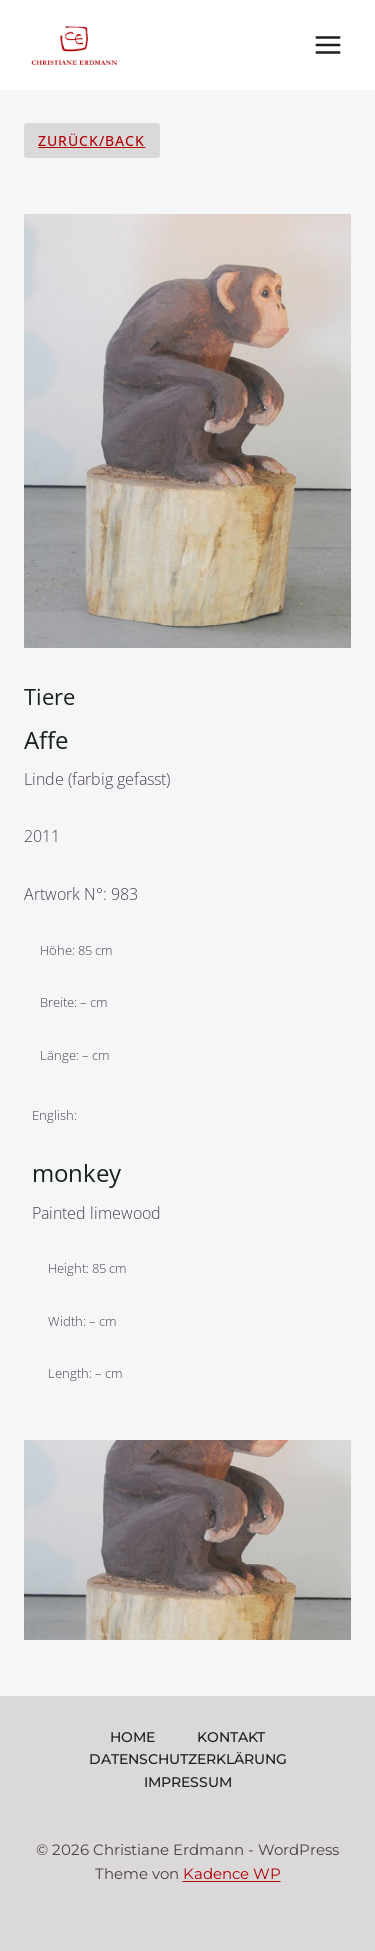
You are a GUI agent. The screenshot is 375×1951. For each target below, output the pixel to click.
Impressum (188, 1782)
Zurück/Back (91, 140)
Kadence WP (232, 1873)
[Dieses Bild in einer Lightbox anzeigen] (187, 1540)
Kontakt (231, 1737)
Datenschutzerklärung (188, 1759)
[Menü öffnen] (327, 44)
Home (132, 1737)
